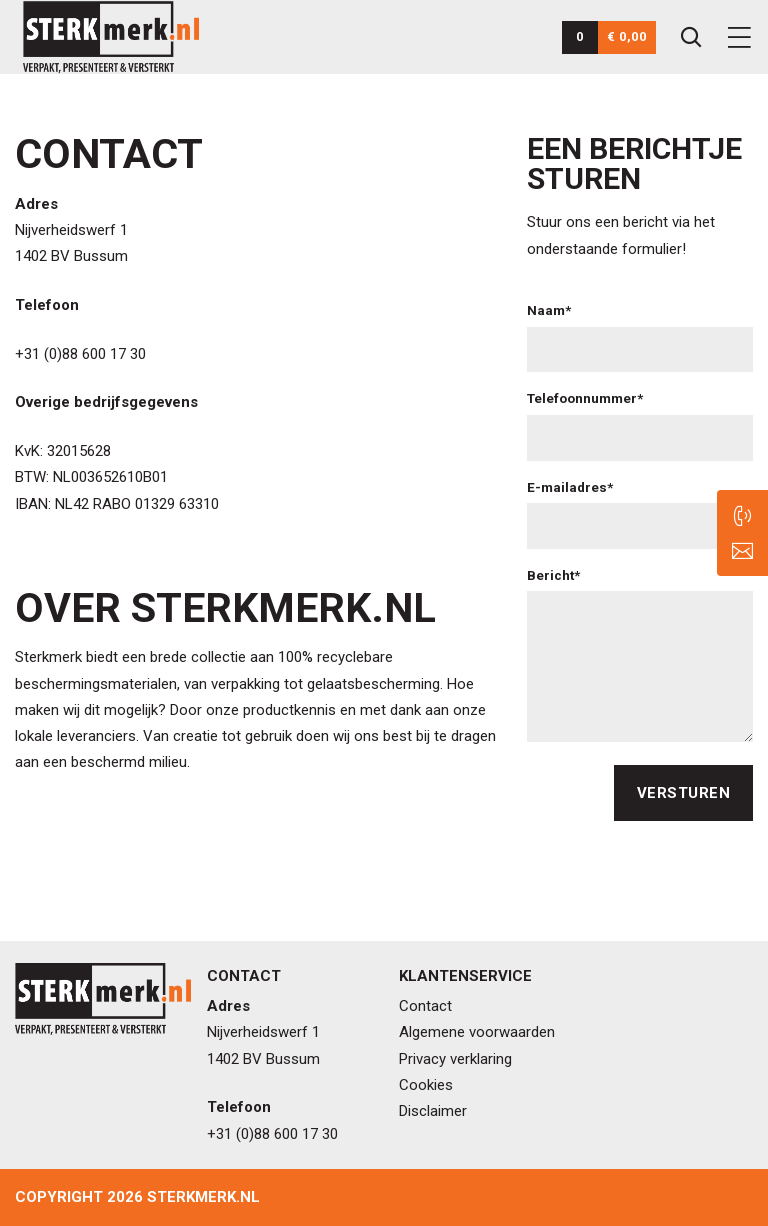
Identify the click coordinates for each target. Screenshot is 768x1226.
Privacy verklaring (455, 1059)
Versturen (684, 793)
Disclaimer (433, 1111)
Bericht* (553, 575)
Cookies (426, 1085)
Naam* (549, 310)
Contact (425, 1006)
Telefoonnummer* (585, 398)
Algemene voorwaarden (477, 1032)
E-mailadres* (570, 487)
